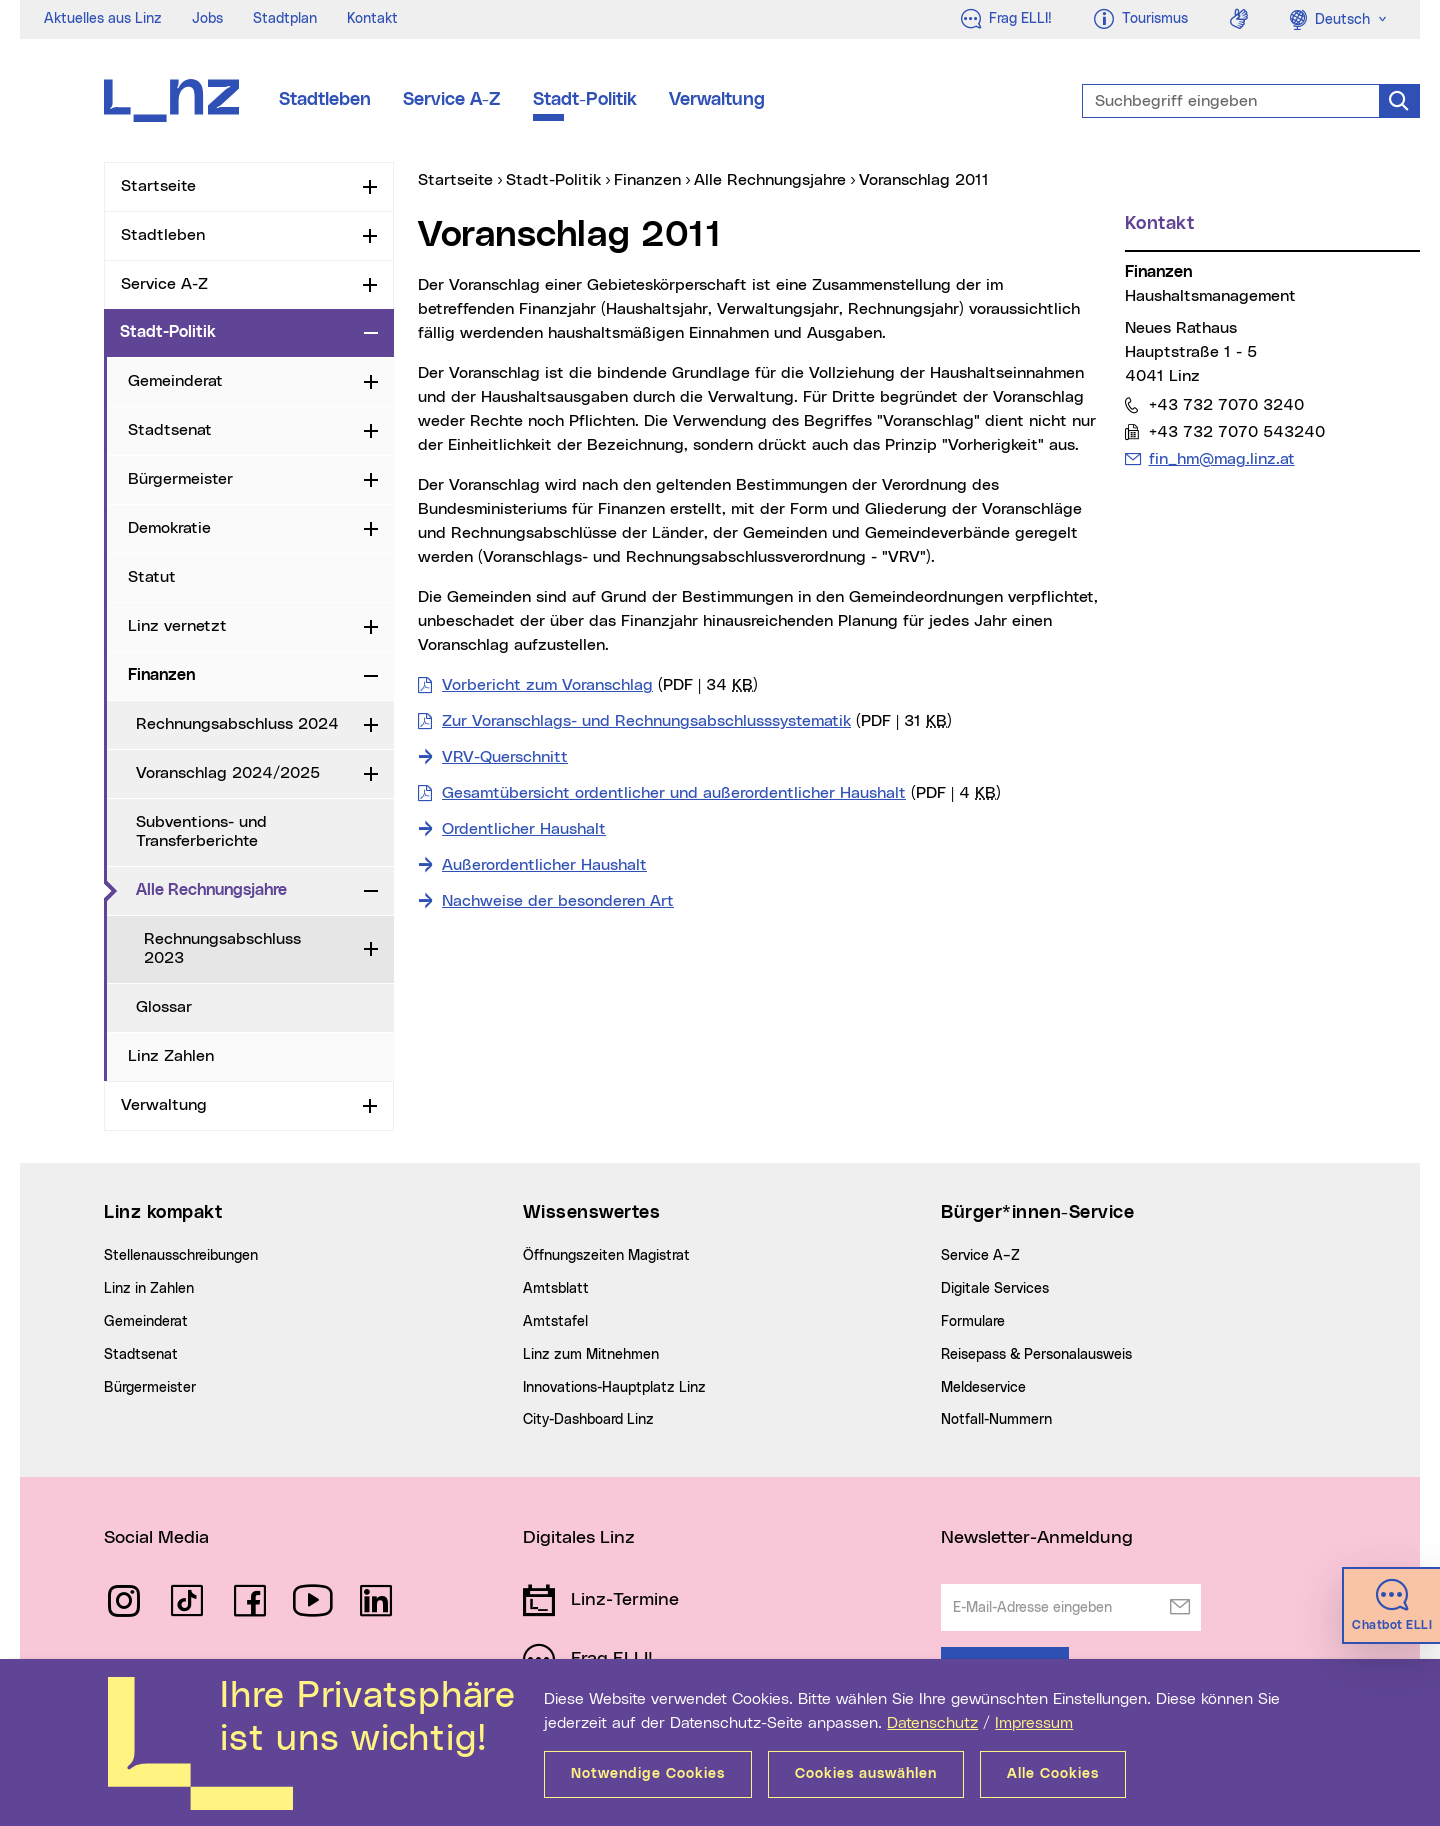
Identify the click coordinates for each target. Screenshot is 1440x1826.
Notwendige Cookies (648, 1774)
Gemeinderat (175, 381)
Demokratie (169, 528)
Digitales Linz (579, 1538)
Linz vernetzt (177, 626)
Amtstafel (555, 1322)
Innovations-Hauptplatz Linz (614, 1388)
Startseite (158, 186)
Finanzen (161, 675)
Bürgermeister (180, 479)
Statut (152, 577)
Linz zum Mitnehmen (591, 1355)
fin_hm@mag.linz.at (1221, 458)
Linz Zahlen (171, 1056)
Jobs (207, 19)
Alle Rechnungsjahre (246, 889)
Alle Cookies (1053, 1774)
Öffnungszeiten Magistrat (606, 1256)
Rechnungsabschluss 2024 (237, 724)
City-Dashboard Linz (588, 1420)
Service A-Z (452, 100)
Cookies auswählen (866, 1774)
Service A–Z (980, 1256)
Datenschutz (932, 1723)
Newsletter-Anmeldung (1037, 1538)
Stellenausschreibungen (181, 1256)
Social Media (156, 1538)
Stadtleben (325, 100)
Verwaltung (717, 100)
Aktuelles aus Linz (103, 19)
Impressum (1034, 1723)
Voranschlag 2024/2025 (228, 773)
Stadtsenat (170, 430)
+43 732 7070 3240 (1226, 404)
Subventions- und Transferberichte (201, 831)
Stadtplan (285, 19)
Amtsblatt (556, 1289)
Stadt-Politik (585, 100)
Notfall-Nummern (996, 1420)
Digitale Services (995, 1289)
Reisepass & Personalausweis (1036, 1355)
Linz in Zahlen (149, 1289)
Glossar (164, 1007)
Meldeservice (983, 1388)
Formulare (973, 1322)
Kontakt (372, 19)
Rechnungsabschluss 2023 (222, 948)
